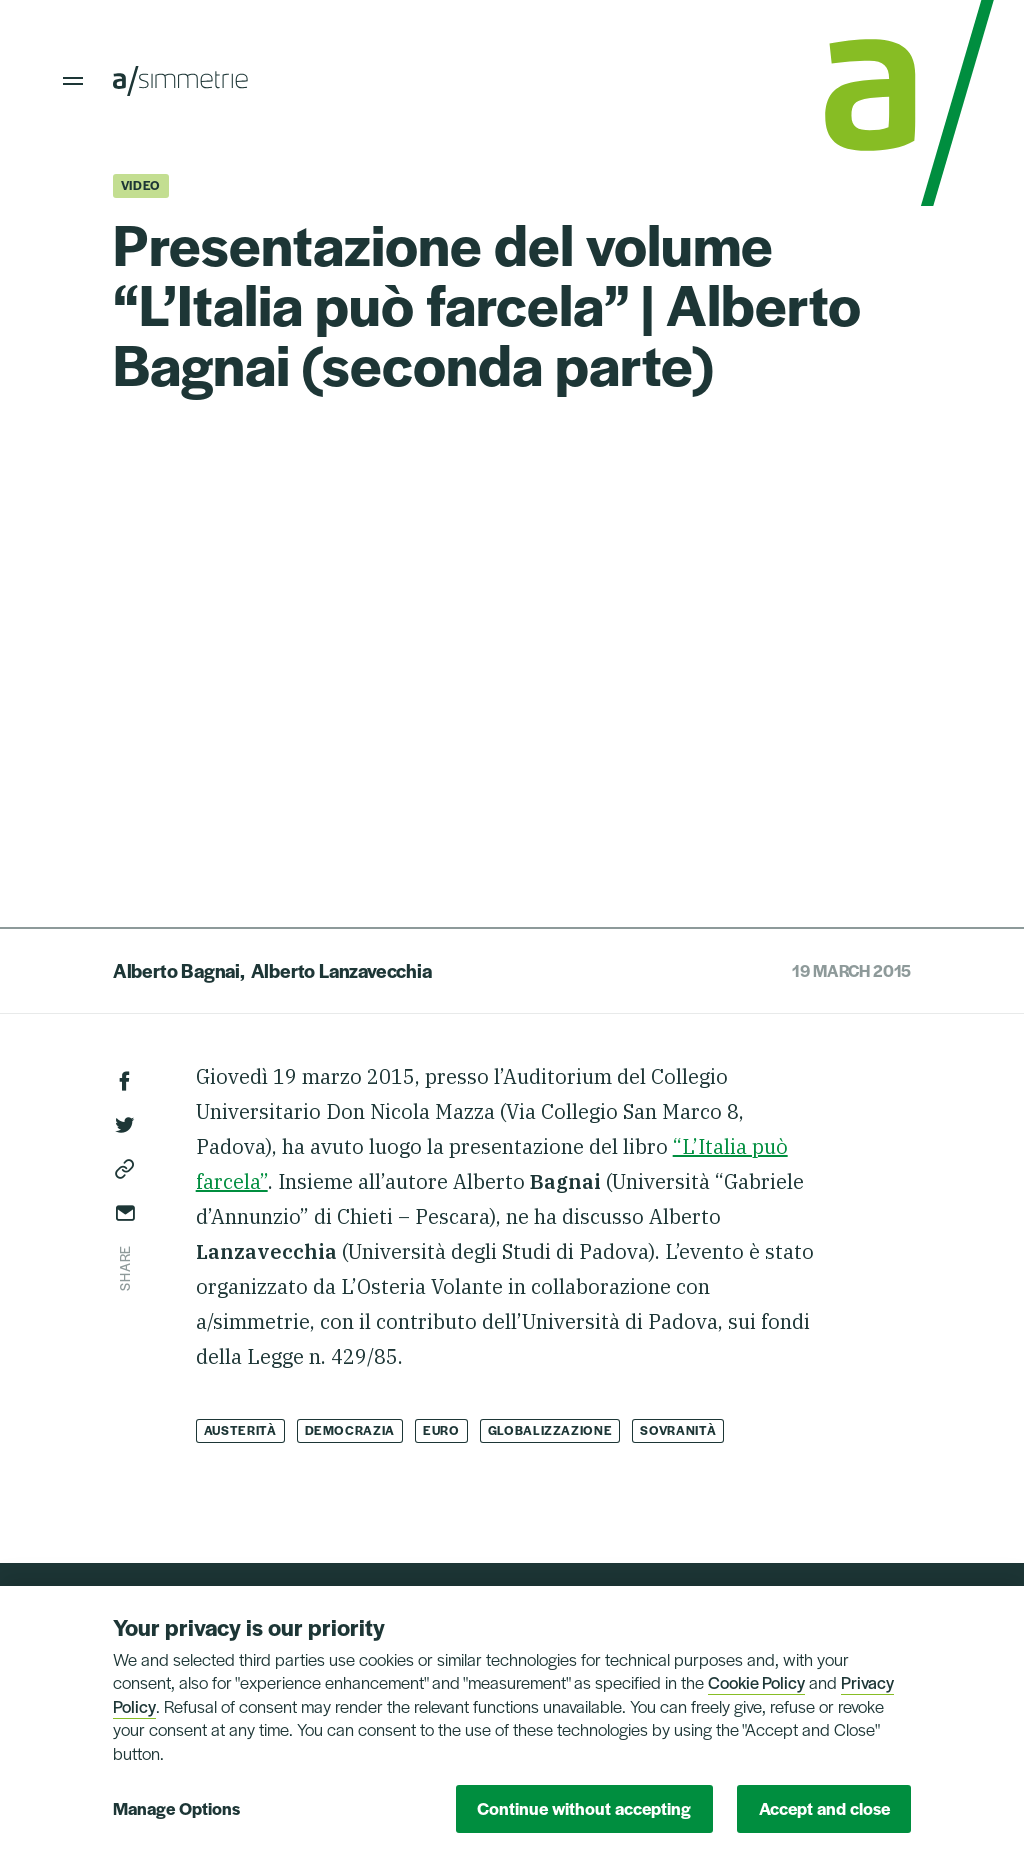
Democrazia (350, 1430)
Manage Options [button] (176, 1808)
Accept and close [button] (824, 1808)
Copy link (125, 1169)
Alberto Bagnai (176, 970)
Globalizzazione (550, 1430)
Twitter (125, 1125)
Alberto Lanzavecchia (341, 970)
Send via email (125, 1213)
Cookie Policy (756, 1682)
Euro (441, 1430)
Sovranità (678, 1430)
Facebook (125, 1081)
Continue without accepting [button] (584, 1808)
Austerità (240, 1430)
